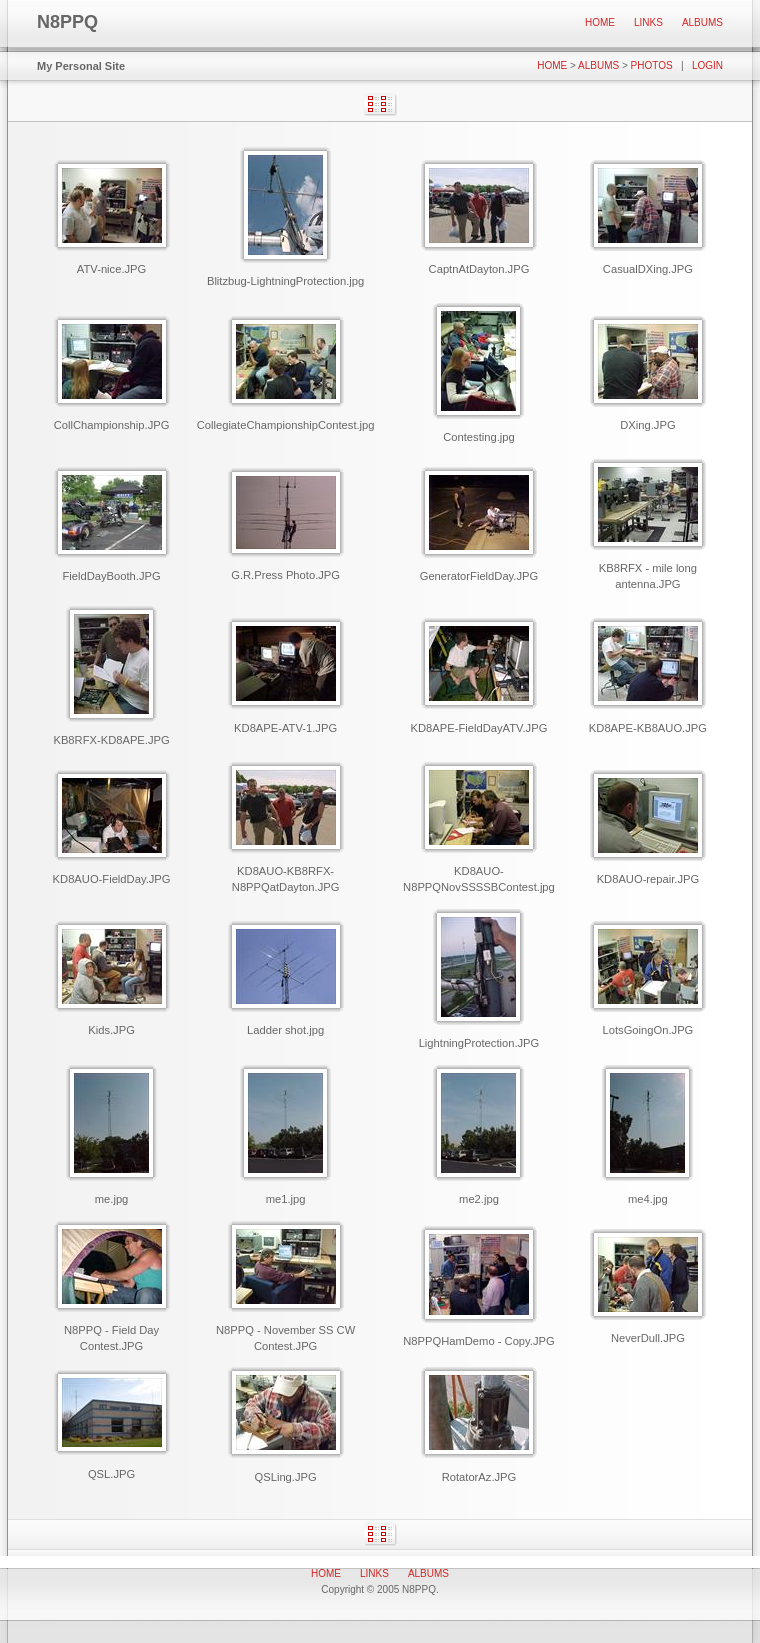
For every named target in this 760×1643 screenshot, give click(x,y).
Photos (652, 65)
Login (707, 65)
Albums (702, 22)
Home (600, 22)
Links (648, 22)
